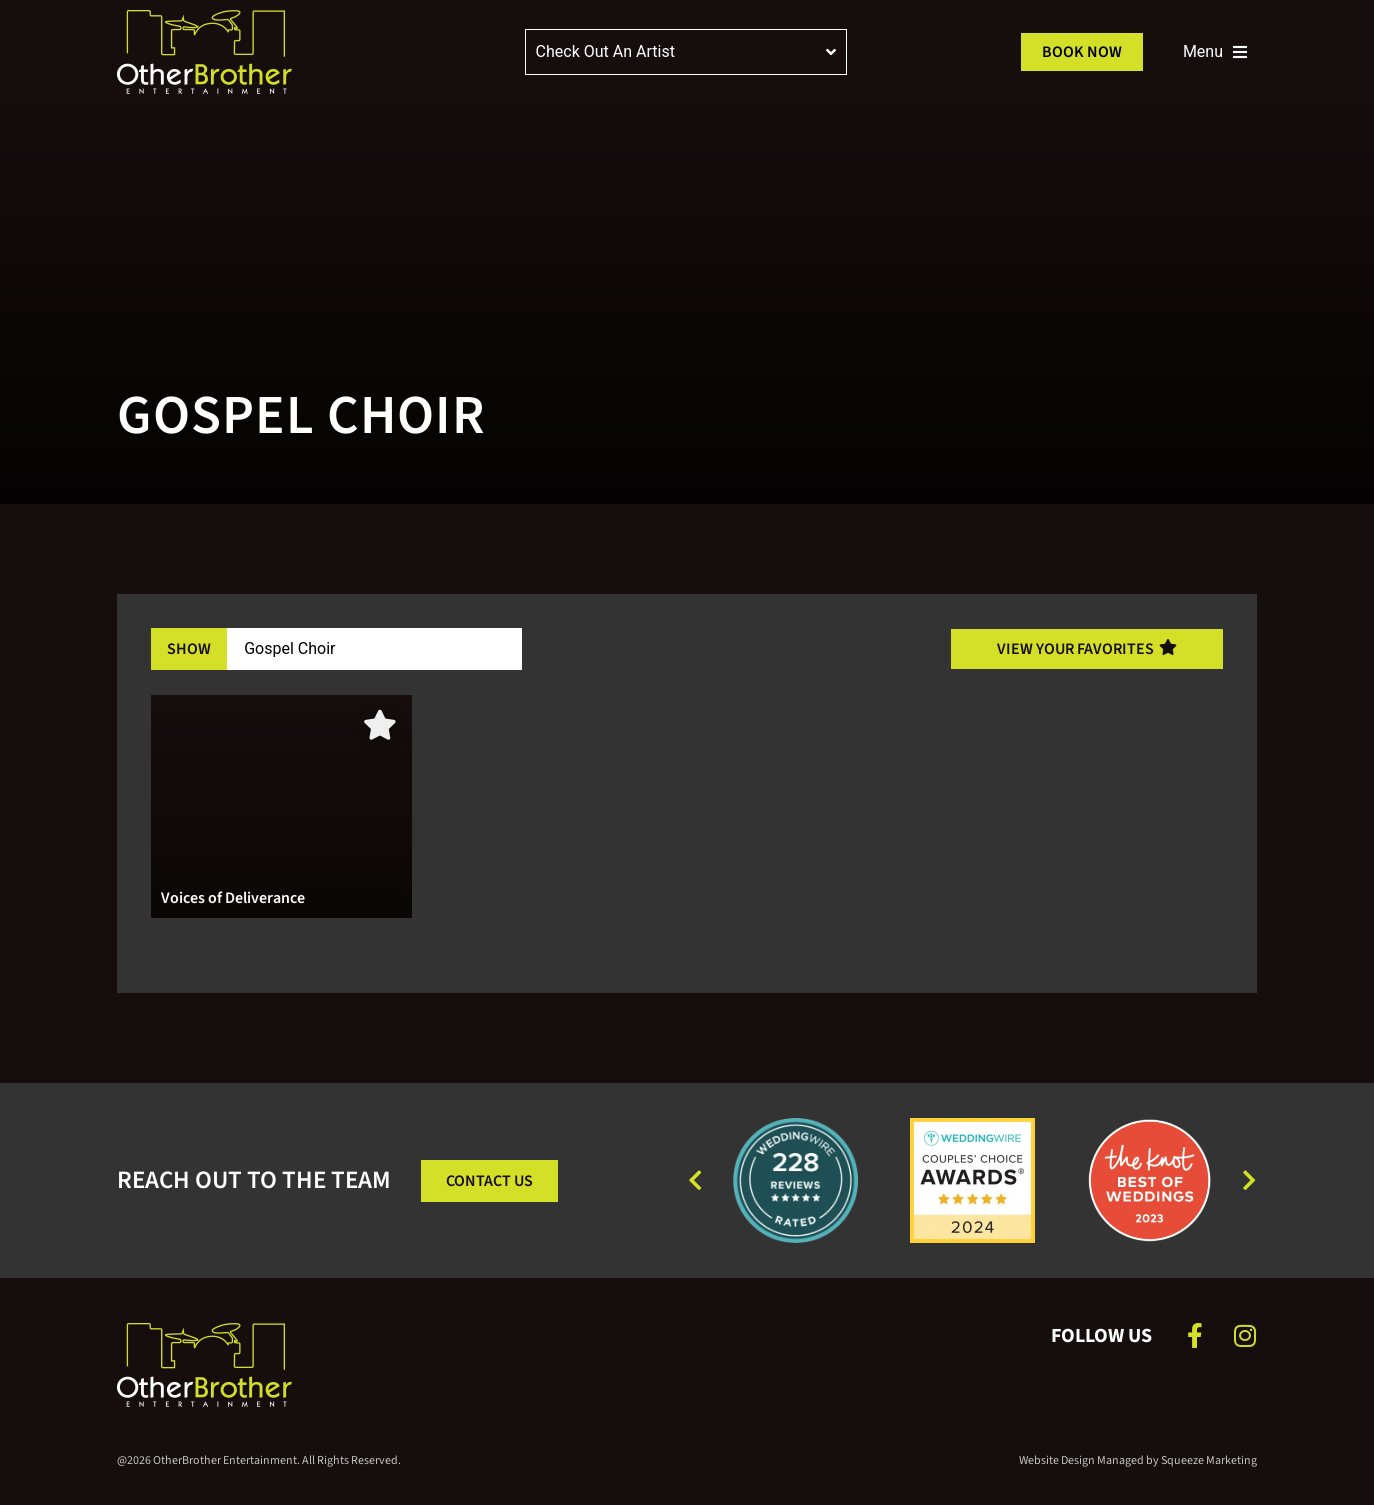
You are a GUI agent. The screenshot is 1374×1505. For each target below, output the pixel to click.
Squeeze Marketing (1209, 1460)
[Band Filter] (374, 649)
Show (189, 649)
